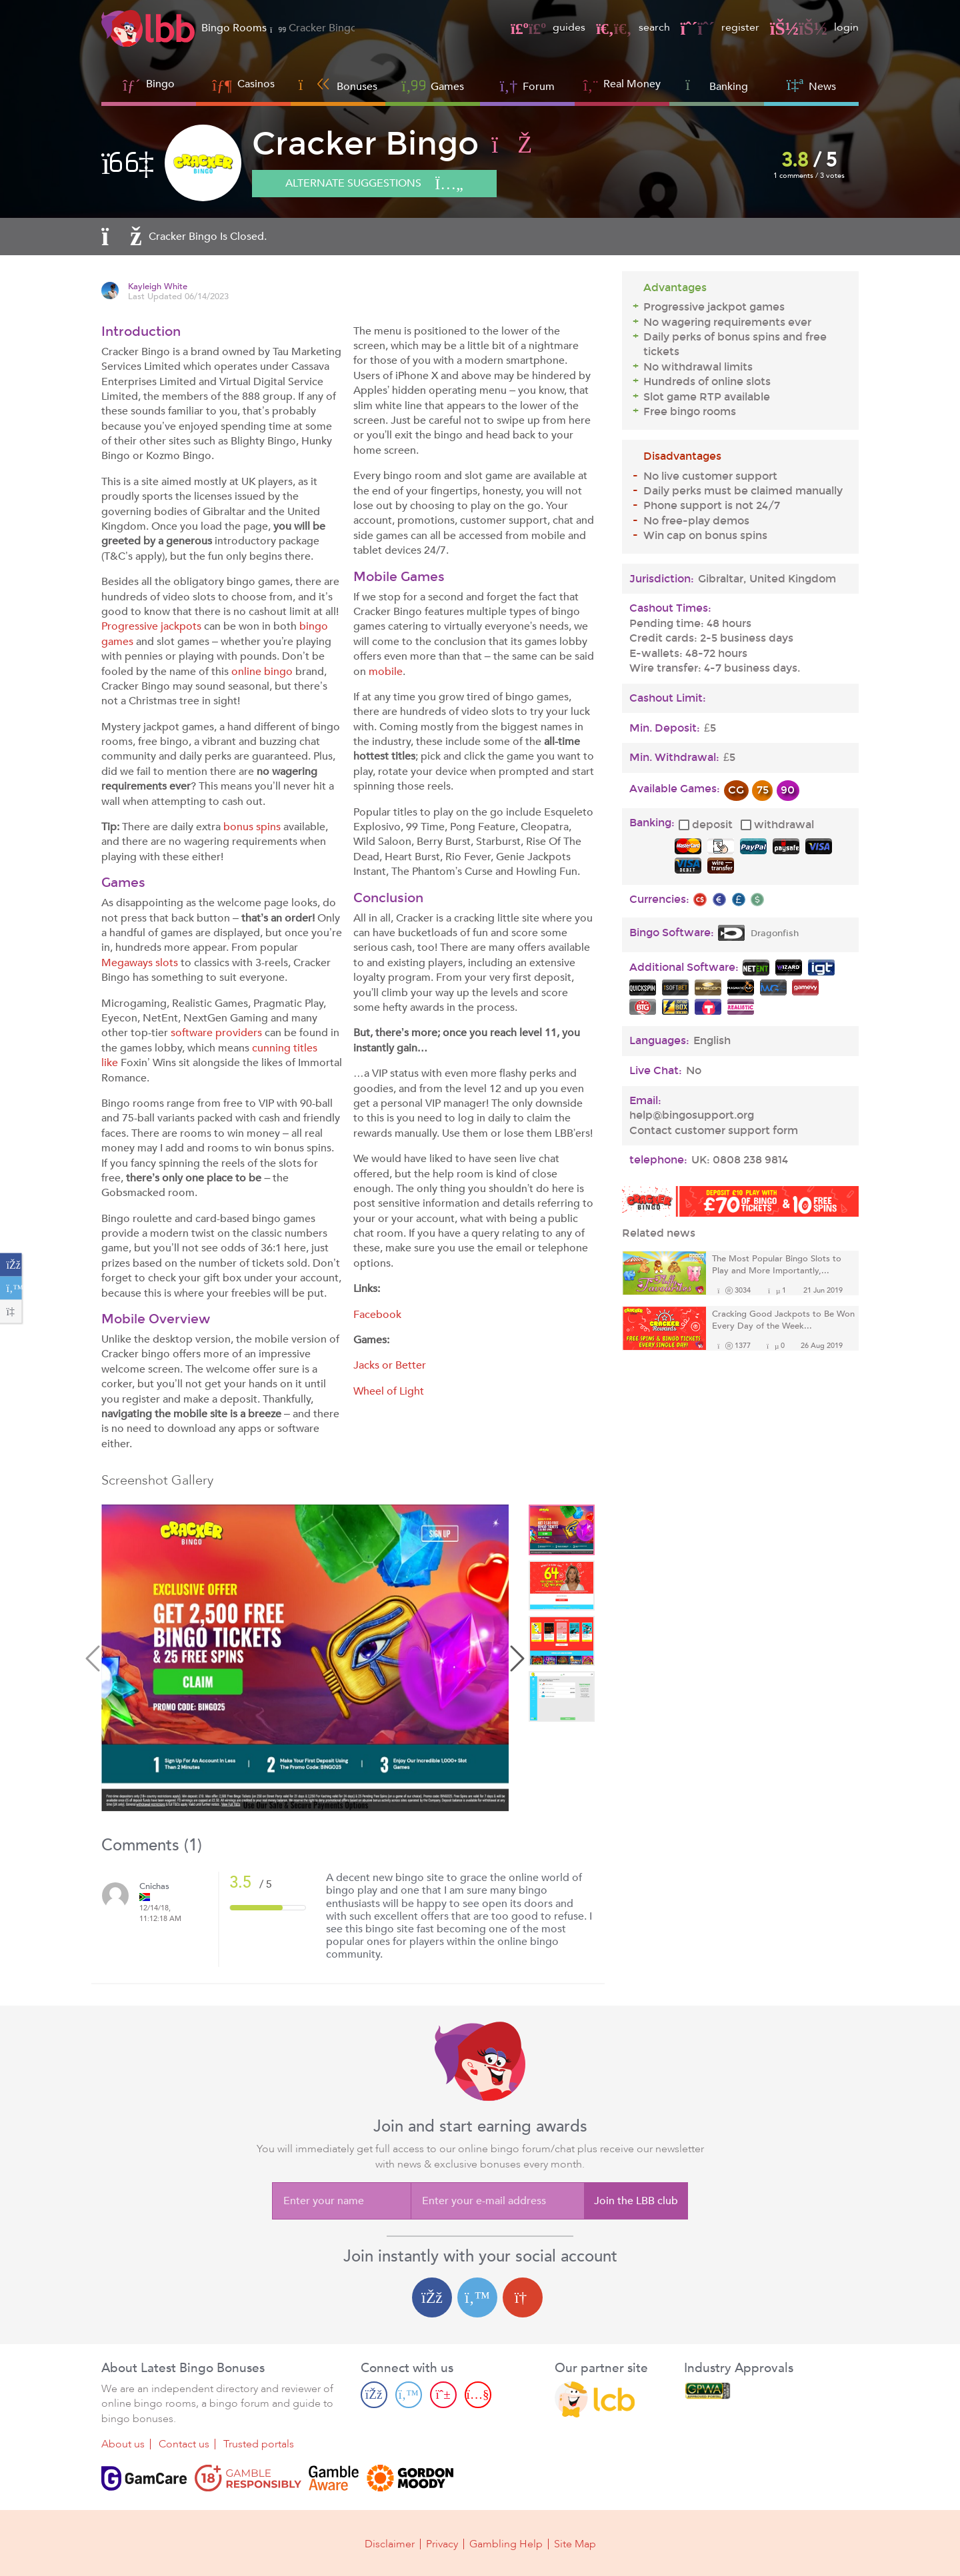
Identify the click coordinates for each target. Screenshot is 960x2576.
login (814, 27)
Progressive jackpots (151, 626)
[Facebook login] (432, 2297)
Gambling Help (506, 2544)
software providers (216, 1032)
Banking (716, 85)
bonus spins (252, 827)
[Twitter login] (477, 2297)
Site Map (575, 2544)
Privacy (442, 2544)
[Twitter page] (408, 2394)
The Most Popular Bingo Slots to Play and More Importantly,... (776, 1265)
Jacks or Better (389, 1365)
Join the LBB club (636, 2201)
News (811, 85)
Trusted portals (258, 2444)
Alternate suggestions (374, 184)
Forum (527, 85)
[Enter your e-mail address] (497, 2201)
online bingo (262, 671)
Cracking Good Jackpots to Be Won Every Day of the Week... (783, 1320)
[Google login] (523, 2297)
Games (432, 85)
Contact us (184, 2444)
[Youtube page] (478, 2394)
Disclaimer (390, 2544)
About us (123, 2444)
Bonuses (338, 85)
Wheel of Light (388, 1391)
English (712, 1041)
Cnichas (154, 1886)
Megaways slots (139, 963)
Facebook (377, 1314)
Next (515, 1659)
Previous (94, 1659)
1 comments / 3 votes (809, 176)
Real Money (632, 84)
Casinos (256, 84)
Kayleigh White (157, 287)
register (720, 27)
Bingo (160, 84)
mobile (386, 671)
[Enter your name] (341, 2201)
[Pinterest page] (443, 2394)
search (632, 27)
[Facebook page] (374, 2394)
